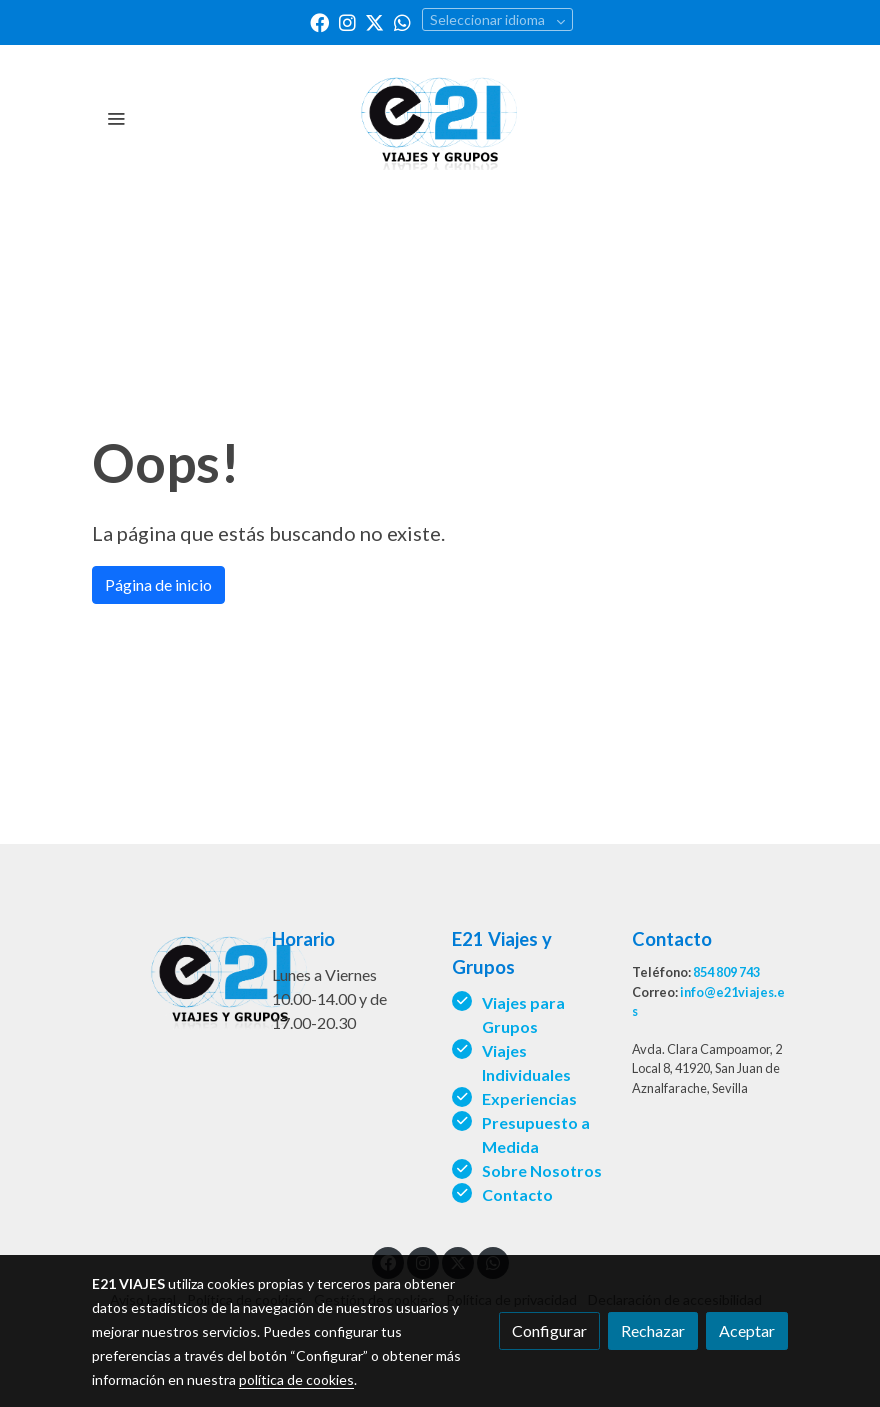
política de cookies (296, 1379)
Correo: (656, 992)
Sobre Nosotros (543, 1170)
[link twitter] (374, 21)
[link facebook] (319, 21)
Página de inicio (158, 584)
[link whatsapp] (402, 21)
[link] (440, 117)
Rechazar (653, 1330)
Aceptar (747, 1330)
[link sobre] (170, 976)
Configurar (549, 1330)
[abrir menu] (116, 118)
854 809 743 (726, 972)
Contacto (517, 1194)
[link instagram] (347, 21)
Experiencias (529, 1098)
